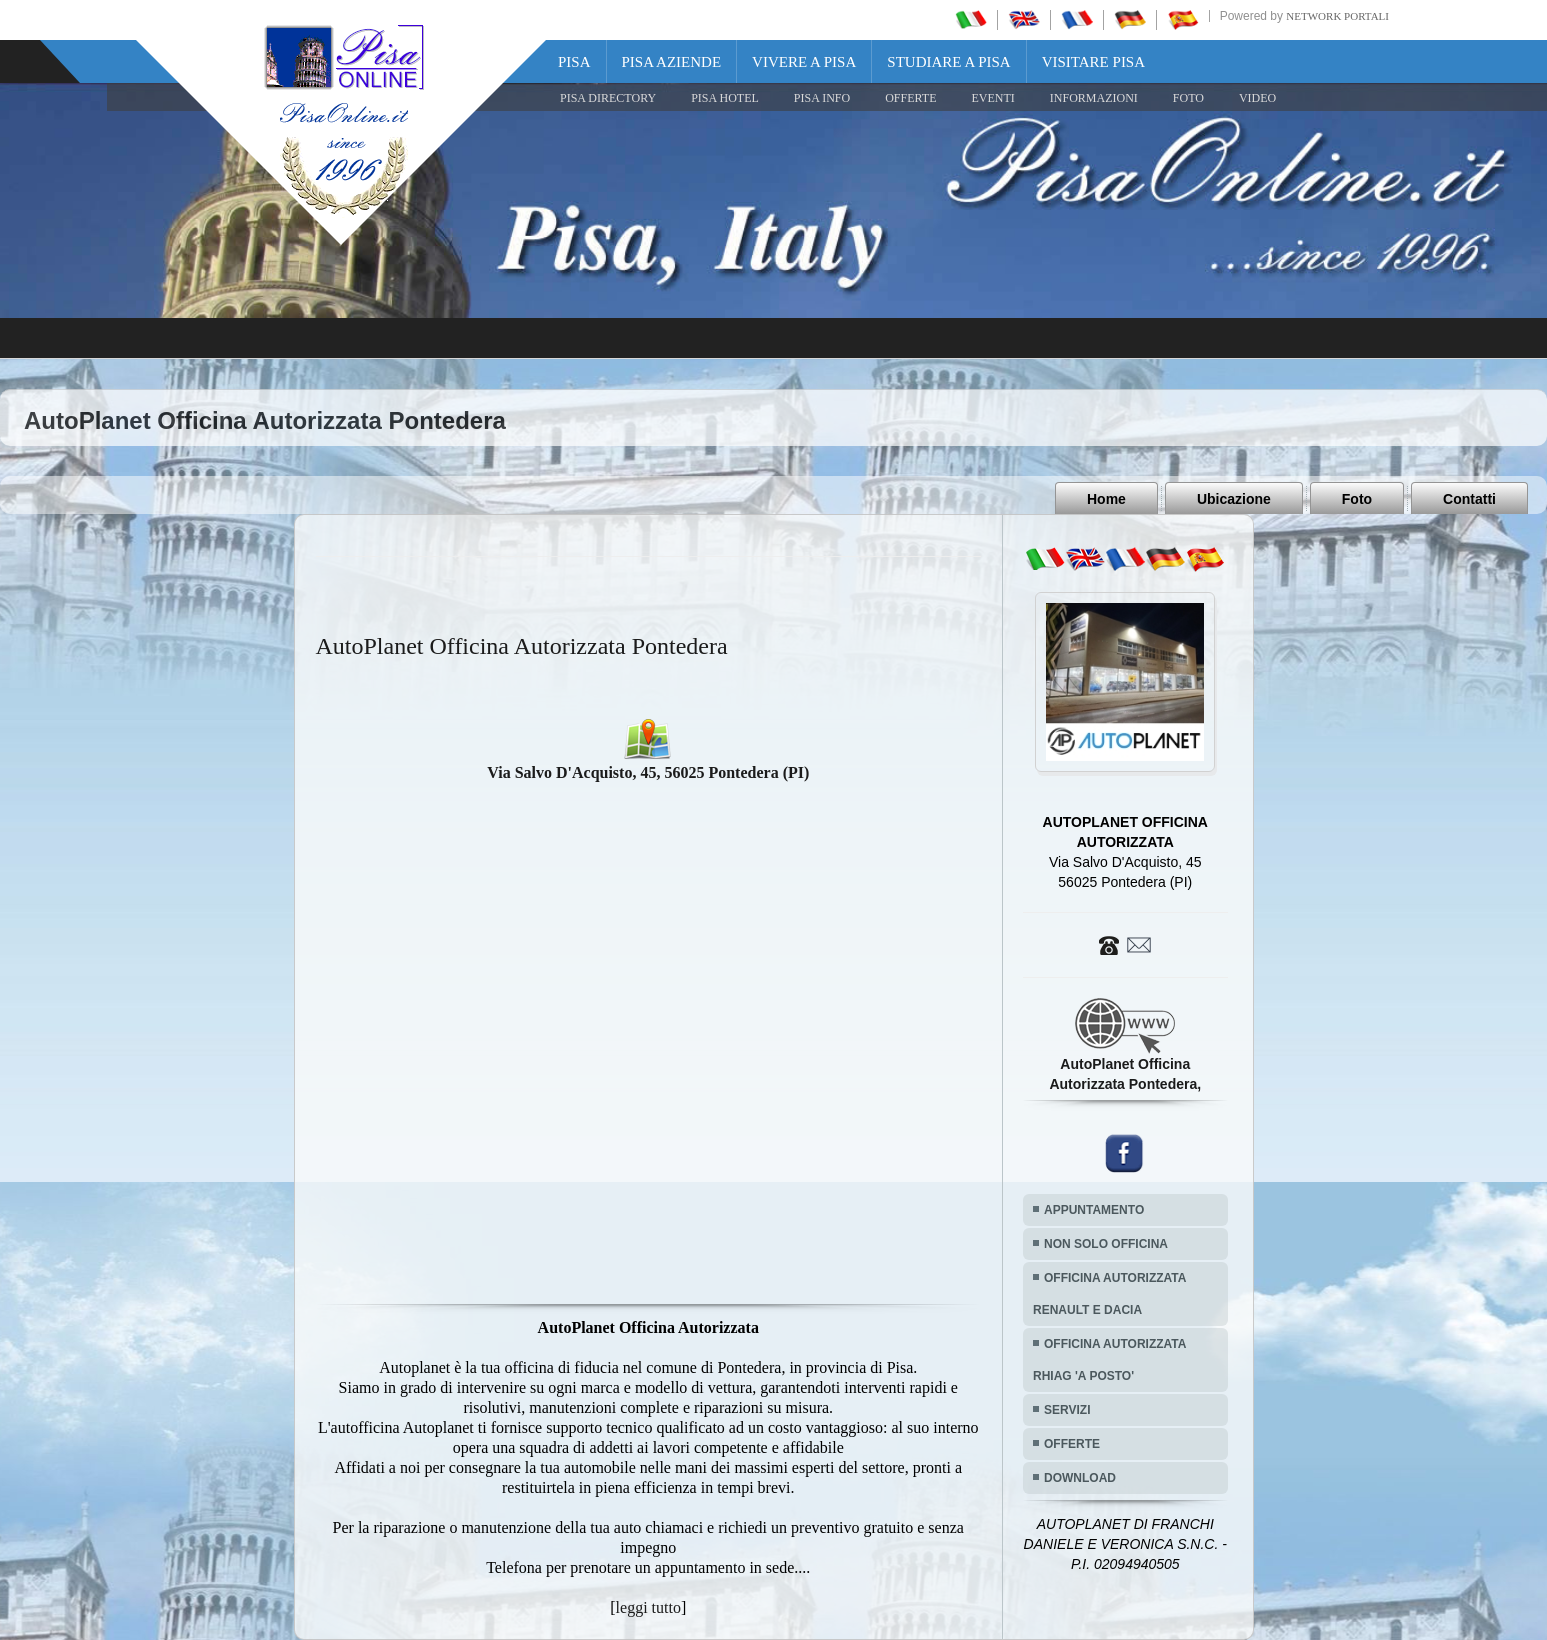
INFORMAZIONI (1094, 98)
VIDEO (1257, 98)
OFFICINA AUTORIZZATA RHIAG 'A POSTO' (1109, 1360)
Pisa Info (822, 98)
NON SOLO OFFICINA (1106, 1244)
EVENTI (992, 98)
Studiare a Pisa (948, 62)
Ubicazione (1234, 499)
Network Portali (1337, 16)
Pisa (574, 62)
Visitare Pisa (1093, 62)
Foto (1357, 499)
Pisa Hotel (725, 98)
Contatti (1469, 499)
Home (1106, 499)
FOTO (1188, 98)
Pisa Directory (608, 98)
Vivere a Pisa (804, 62)
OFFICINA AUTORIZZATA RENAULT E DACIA (1109, 1294)
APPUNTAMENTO (1094, 1210)
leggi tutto (648, 1607)
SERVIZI (1067, 1410)
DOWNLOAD (1080, 1478)
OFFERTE (910, 98)
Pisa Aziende (672, 62)
